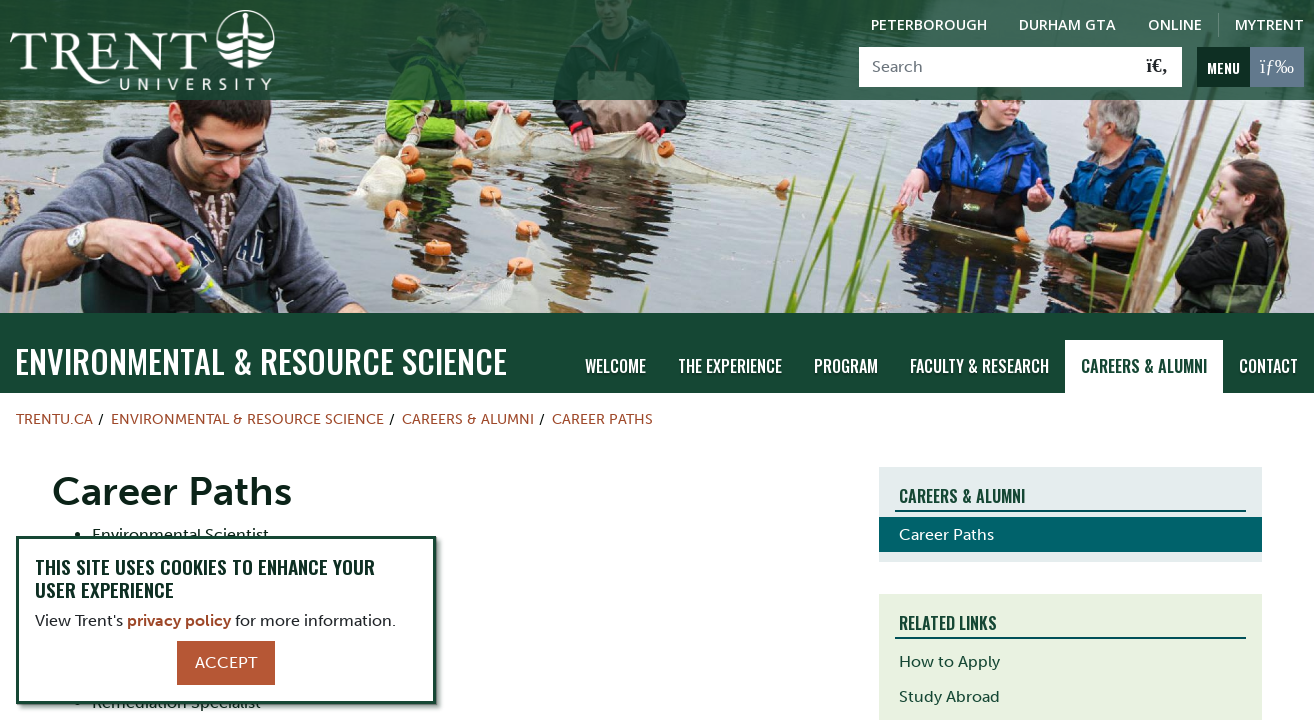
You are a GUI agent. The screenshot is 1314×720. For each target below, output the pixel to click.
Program (846, 349)
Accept (226, 662)
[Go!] (1157, 67)
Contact (1268, 349)
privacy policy (179, 620)
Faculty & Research (979, 349)
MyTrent (1269, 24)
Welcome (615, 349)
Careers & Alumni (1144, 349)
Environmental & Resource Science (261, 342)
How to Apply (949, 643)
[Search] (996, 67)
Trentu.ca (54, 401)
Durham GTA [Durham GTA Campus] (1067, 24)
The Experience (730, 349)
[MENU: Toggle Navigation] (1250, 67)
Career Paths (602, 401)
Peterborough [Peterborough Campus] (929, 24)
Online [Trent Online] (1175, 24)
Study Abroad (949, 678)
